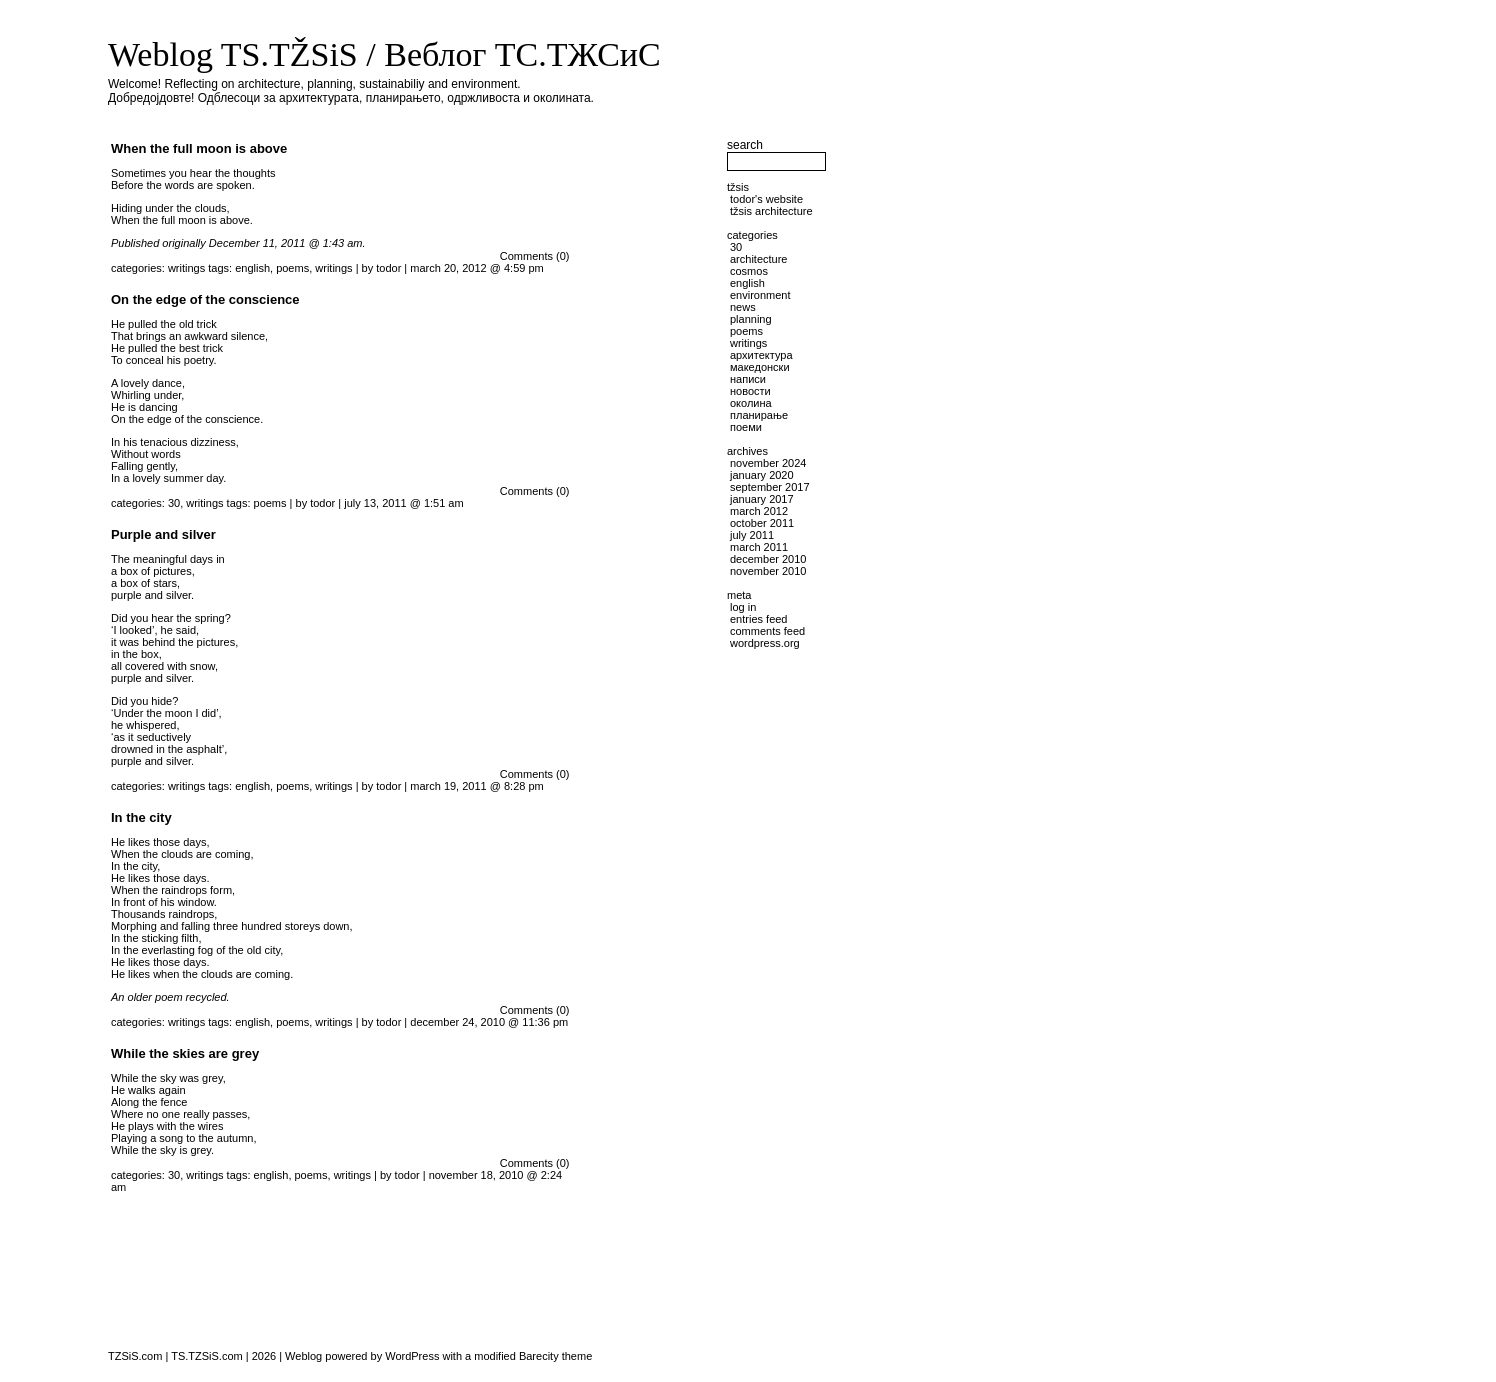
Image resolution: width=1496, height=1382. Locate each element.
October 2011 (762, 523)
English (747, 283)
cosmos (749, 271)
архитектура (761, 355)
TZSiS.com (135, 1356)
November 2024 (768, 463)
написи (748, 379)
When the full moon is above (199, 148)
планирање (759, 415)
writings (186, 268)
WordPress (412, 1356)
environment (760, 295)
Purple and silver (163, 534)
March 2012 (759, 511)
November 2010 (768, 571)
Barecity (539, 1356)
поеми (746, 427)
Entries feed (758, 619)
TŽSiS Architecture (771, 211)
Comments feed (767, 631)
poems (292, 268)
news (743, 307)
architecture (758, 259)
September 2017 (770, 487)
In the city (141, 817)
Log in (743, 607)
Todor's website (766, 199)
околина (751, 403)
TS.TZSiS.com (207, 1356)
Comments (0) (535, 256)
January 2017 (762, 499)
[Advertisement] (653, 851)
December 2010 (768, 559)
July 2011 (752, 535)
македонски (760, 367)
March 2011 (759, 547)
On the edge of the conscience (205, 299)
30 (174, 503)
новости (750, 391)
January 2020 (762, 475)
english (252, 268)
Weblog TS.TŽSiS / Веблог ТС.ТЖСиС (384, 54)
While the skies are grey (185, 1053)
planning (751, 319)
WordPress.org (765, 643)
